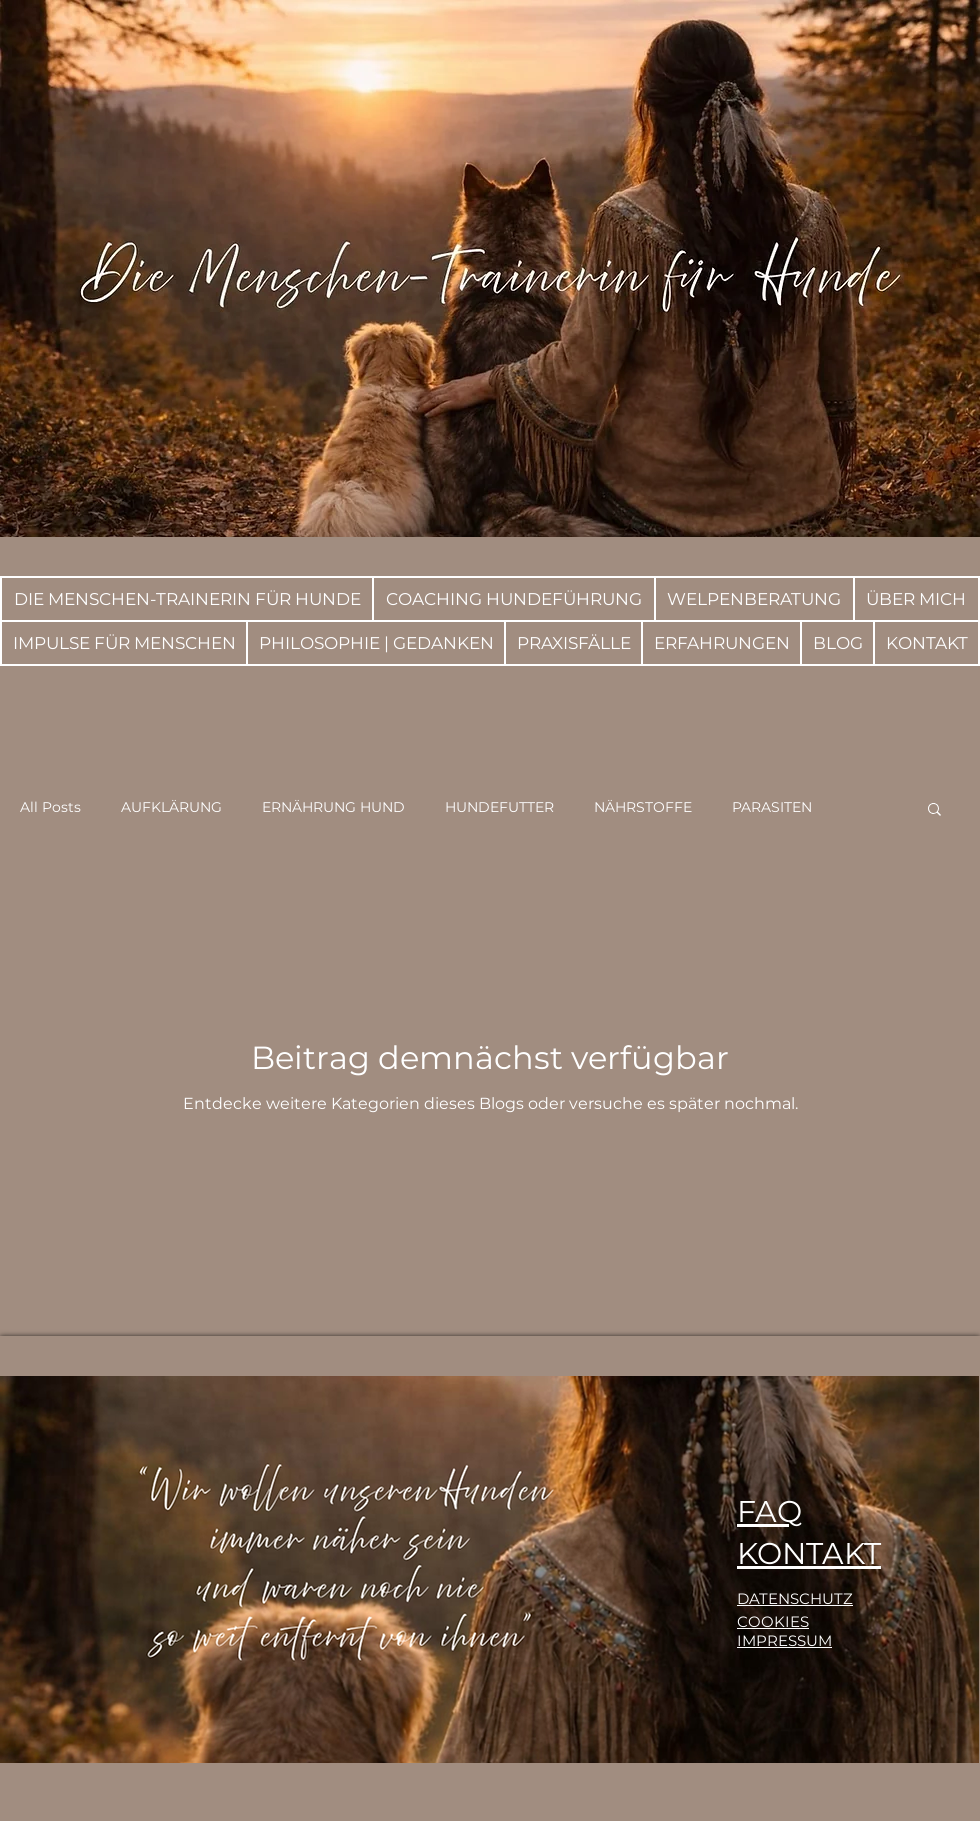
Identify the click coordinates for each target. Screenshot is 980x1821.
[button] (934, 810)
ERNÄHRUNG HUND (333, 807)
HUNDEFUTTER (499, 807)
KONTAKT (809, 1553)
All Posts (50, 807)
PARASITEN (772, 807)
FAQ (769, 1511)
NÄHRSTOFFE (643, 807)
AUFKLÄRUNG (171, 807)
